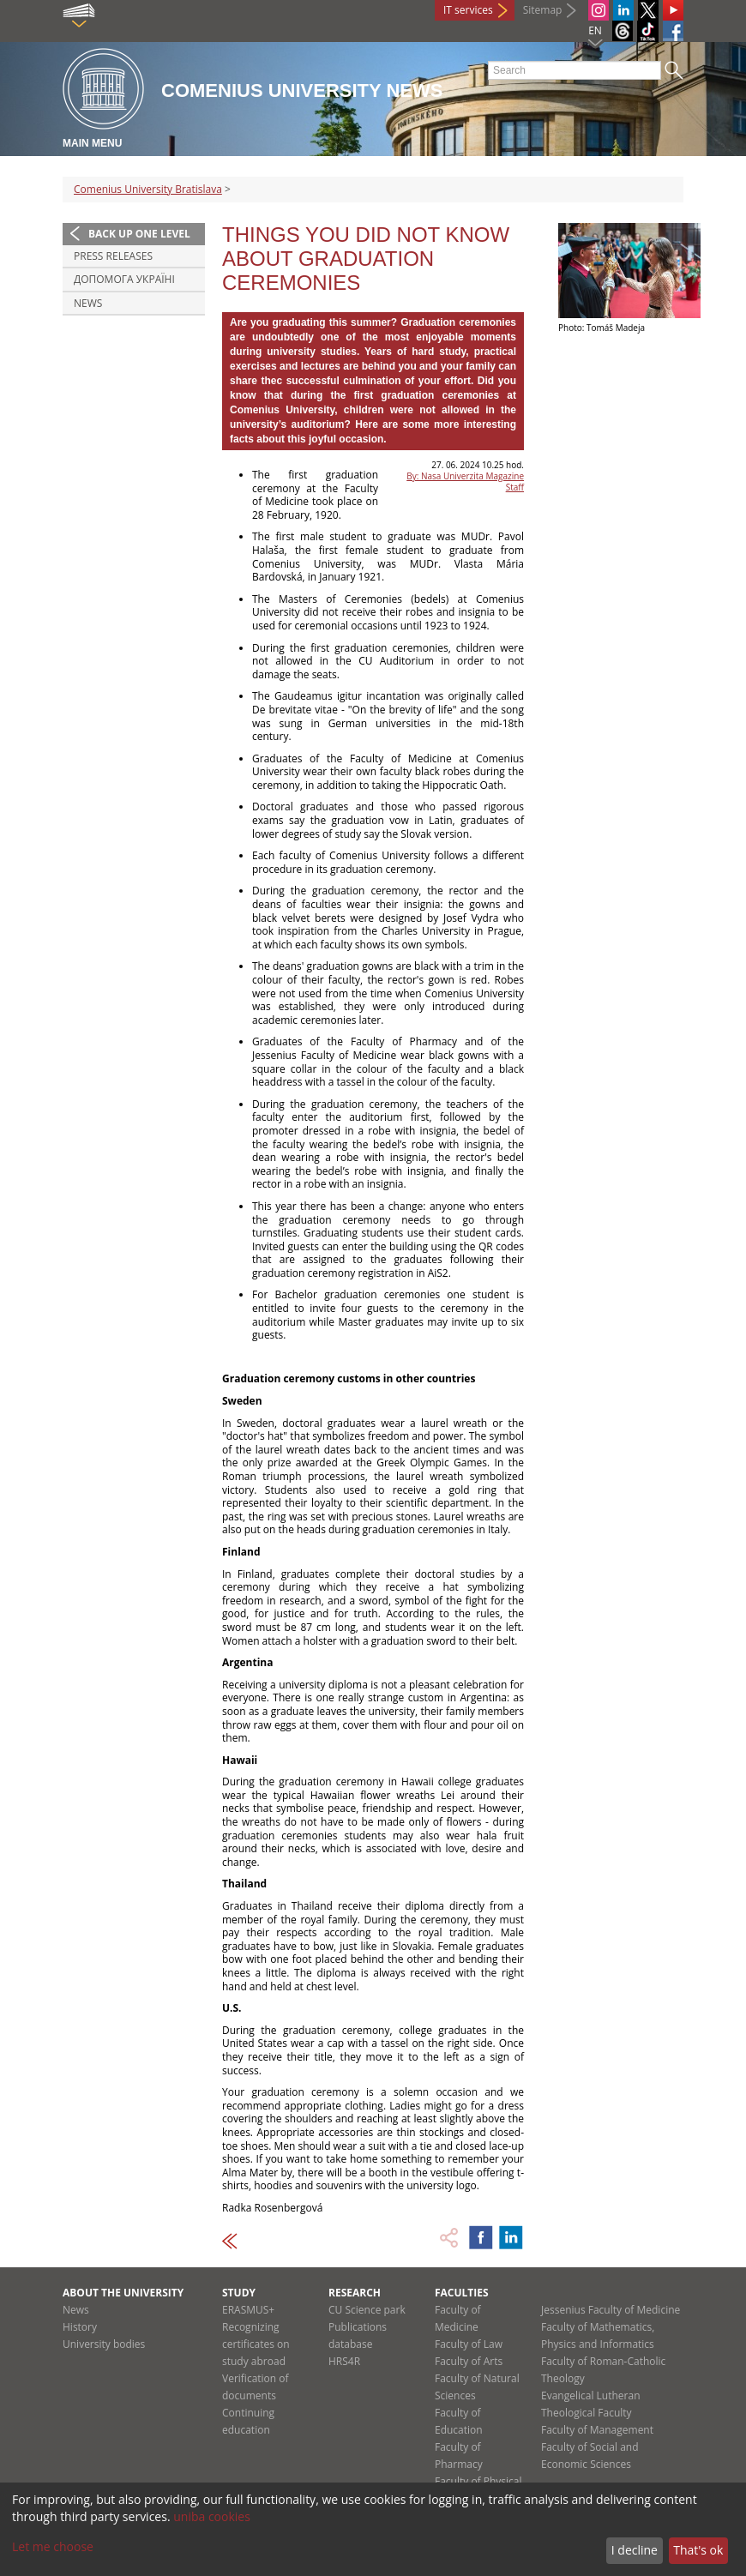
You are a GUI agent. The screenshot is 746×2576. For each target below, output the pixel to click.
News (88, 303)
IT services (468, 10)
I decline (634, 2550)
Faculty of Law (468, 2344)
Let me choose (52, 2546)
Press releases (113, 256)
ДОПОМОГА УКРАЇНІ (124, 279)
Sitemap (543, 10)
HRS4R (344, 2361)
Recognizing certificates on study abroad (256, 2344)
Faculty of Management (597, 2430)
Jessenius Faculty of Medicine (610, 2309)
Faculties (462, 2292)
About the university (123, 2292)
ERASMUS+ (248, 2309)
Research (354, 2292)
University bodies (104, 2344)
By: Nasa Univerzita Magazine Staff (465, 481)
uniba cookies (211, 2516)
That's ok (698, 2550)
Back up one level (139, 233)
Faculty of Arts (468, 2361)
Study (239, 2292)
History (80, 2327)
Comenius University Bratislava (148, 189)
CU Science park (367, 2309)
